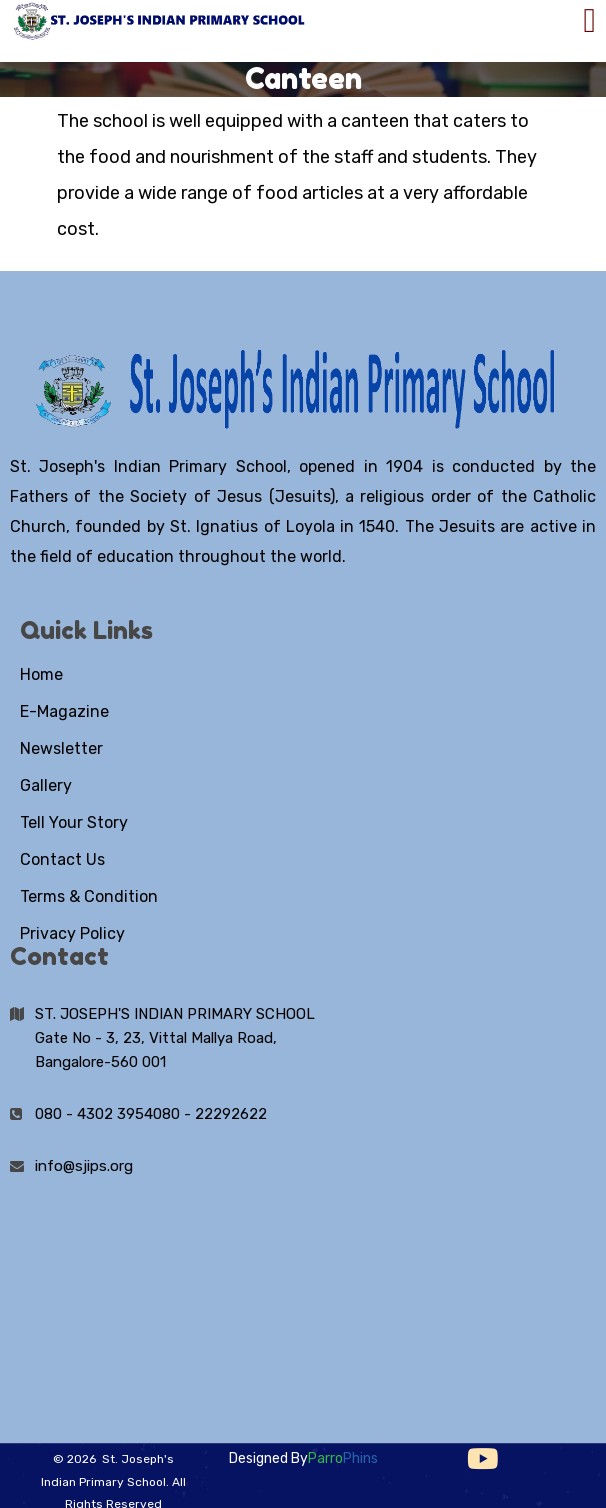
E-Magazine (64, 711)
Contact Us (62, 859)
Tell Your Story (74, 822)
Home (41, 674)
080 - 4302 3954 (94, 1114)
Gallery (46, 785)
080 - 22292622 (210, 1114)
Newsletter (61, 748)
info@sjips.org (84, 1166)
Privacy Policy (72, 933)
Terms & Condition (89, 896)
